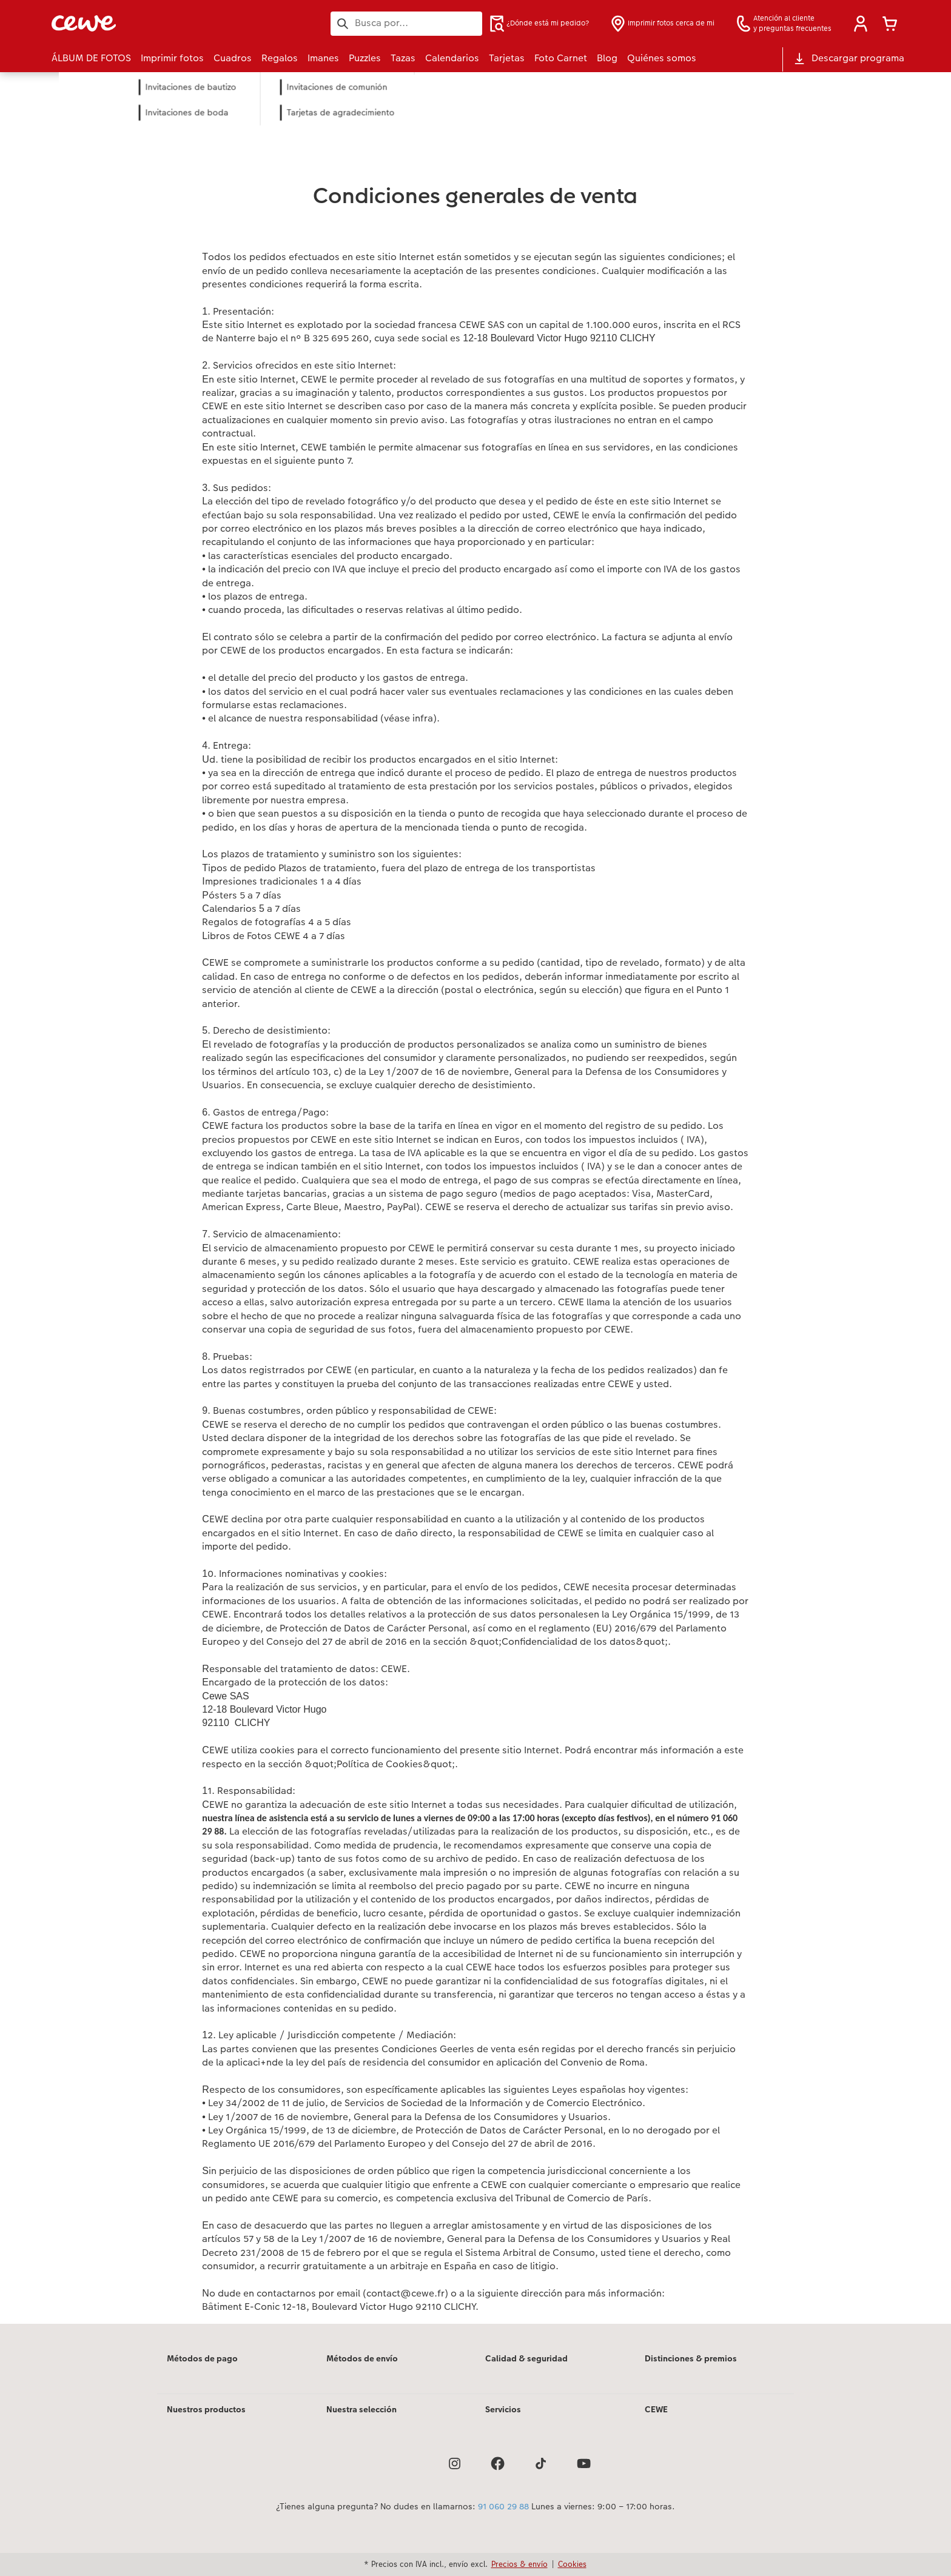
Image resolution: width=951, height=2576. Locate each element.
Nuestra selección (361, 2409)
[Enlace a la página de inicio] (170, 23)
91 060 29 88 (503, 2506)
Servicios (503, 2409)
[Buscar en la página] (406, 23)
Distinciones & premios (691, 2358)
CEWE (656, 2409)
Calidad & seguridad (526, 2358)
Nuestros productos (206, 2409)
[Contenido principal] (475, 1214)
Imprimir (230, 128)
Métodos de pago (202, 2358)
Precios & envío (519, 2564)
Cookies (572, 2564)
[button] (860, 23)
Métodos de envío (362, 2358)
